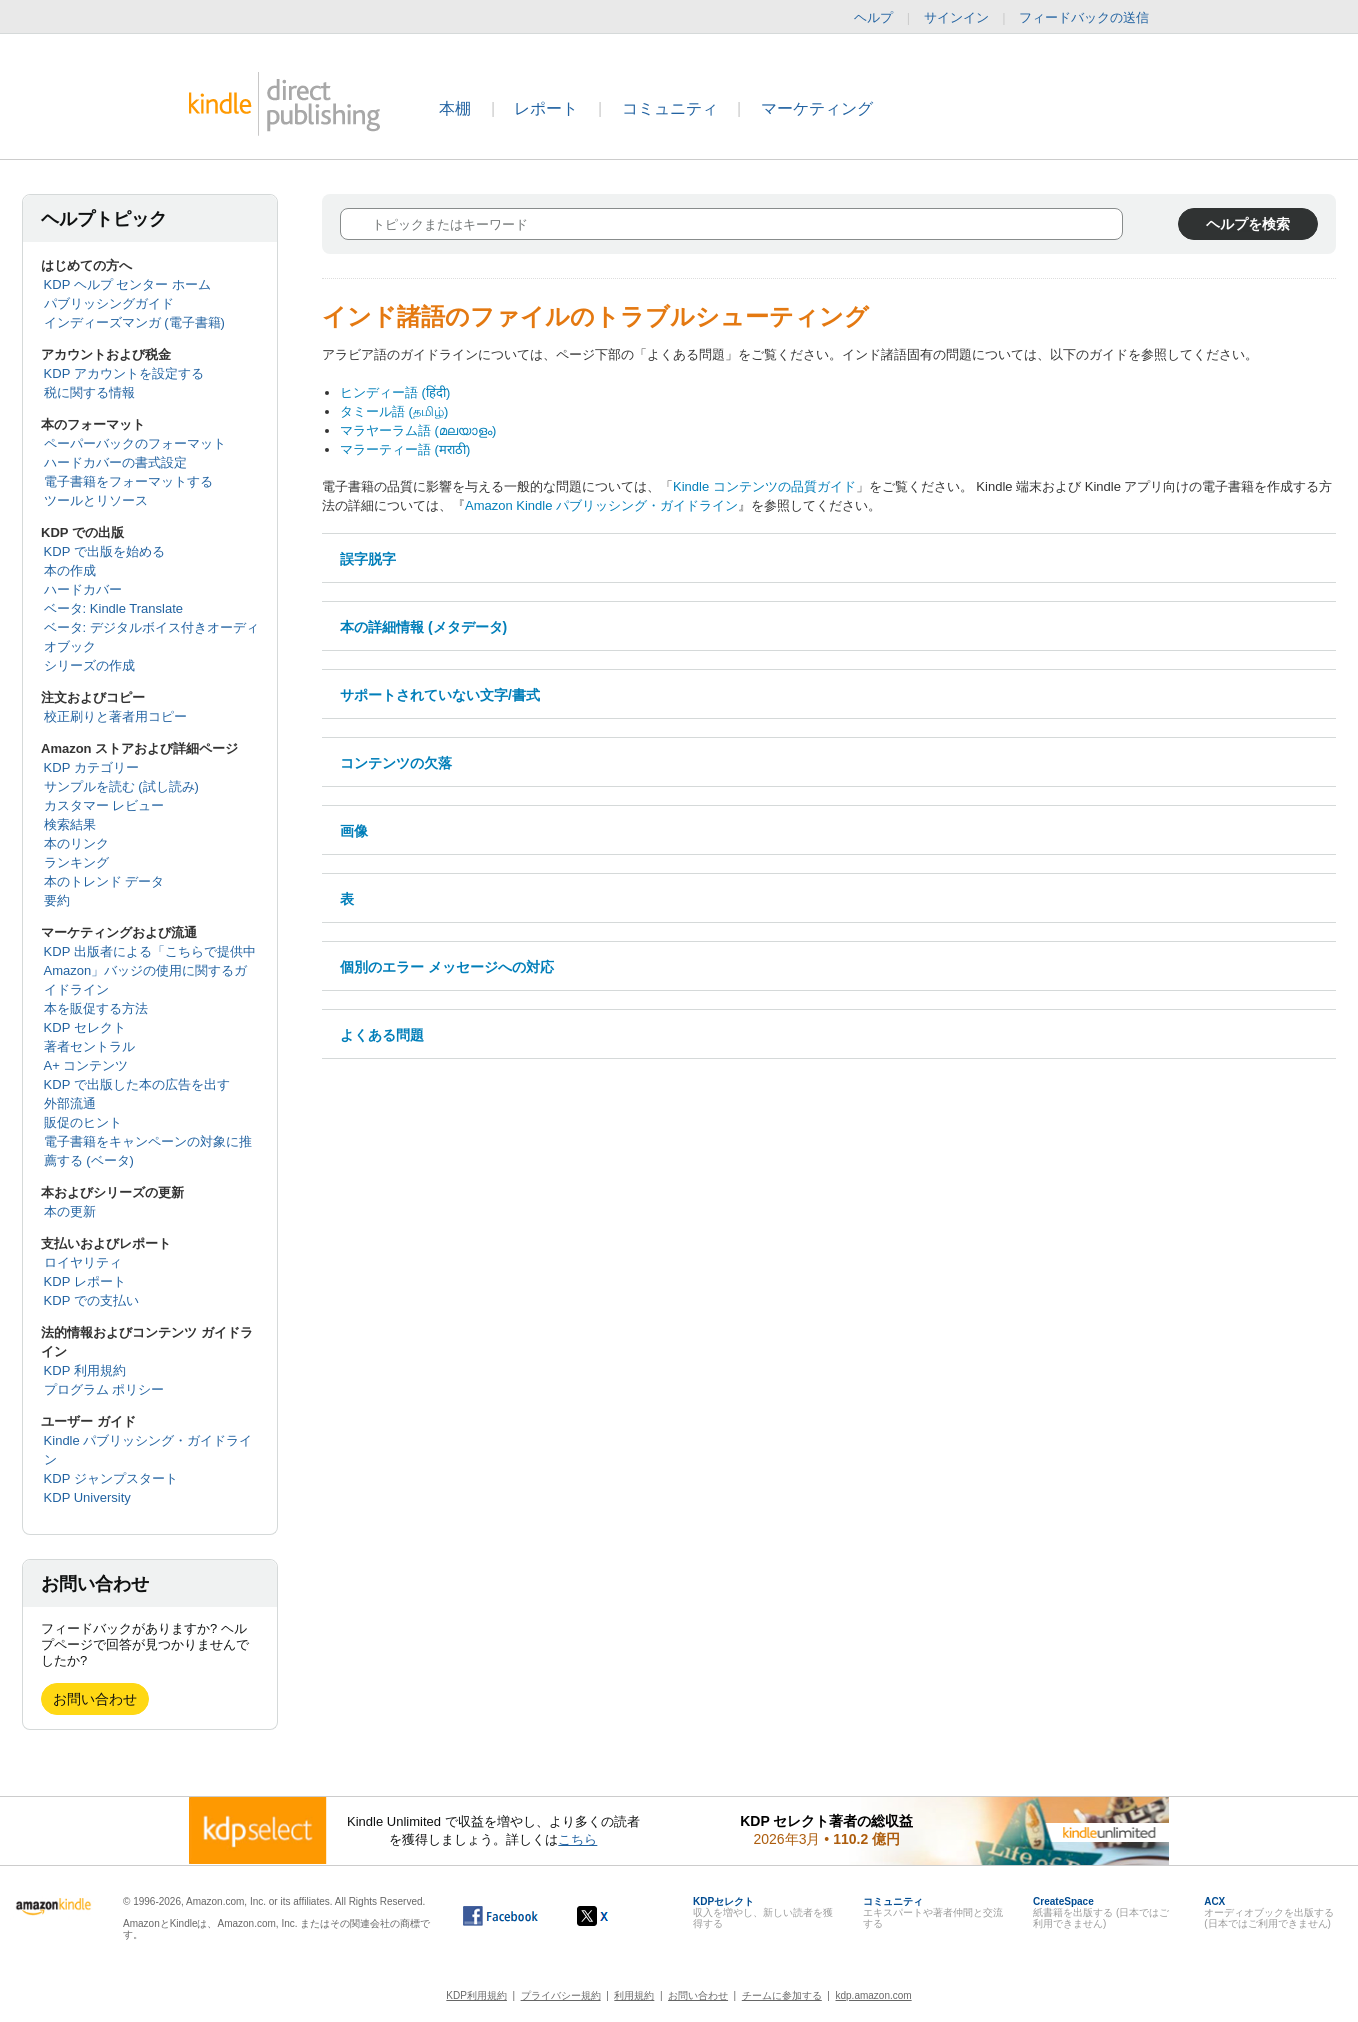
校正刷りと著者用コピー (115, 716)
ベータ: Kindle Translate (113, 608)
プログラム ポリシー (104, 1389)
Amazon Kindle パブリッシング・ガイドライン (601, 505)
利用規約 (634, 1995)
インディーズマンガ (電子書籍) (134, 322)
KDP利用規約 (476, 1995)
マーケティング (817, 108)
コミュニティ (670, 108)
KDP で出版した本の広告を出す (137, 1084)
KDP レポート (85, 1281)
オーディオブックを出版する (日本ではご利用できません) (1269, 1912)
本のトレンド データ (104, 881)
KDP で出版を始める (104, 551)
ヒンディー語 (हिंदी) (395, 392)
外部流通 (70, 1103)
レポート (546, 108)
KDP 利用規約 (85, 1370)
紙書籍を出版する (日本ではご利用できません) (1101, 1912)
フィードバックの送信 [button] (1094, 18)
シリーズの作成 (89, 665)
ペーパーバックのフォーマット (135, 443)
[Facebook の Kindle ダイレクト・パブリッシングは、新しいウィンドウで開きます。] (500, 1916)
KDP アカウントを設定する (124, 373)
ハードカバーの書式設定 (115, 462)
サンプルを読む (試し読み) (121, 786)
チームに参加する (782, 1995)
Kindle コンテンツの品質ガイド (764, 486)
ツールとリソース (96, 500)
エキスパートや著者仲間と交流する (933, 1912)
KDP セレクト (85, 1027)
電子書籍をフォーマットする (128, 481)
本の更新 (70, 1211)
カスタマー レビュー (104, 805)
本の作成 (70, 570)
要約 (57, 900)
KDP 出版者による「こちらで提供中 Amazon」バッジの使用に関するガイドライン (150, 970)
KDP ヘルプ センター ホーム (127, 284)
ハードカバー (83, 589)
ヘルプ (873, 17)
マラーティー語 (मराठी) (405, 449)
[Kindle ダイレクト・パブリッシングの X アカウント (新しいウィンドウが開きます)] (613, 1916)
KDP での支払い (91, 1300)
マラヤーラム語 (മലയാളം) (418, 430)
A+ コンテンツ (86, 1065)
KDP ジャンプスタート (111, 1478)
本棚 (455, 108)
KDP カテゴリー (91, 767)
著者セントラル (89, 1046)
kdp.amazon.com (874, 1995)
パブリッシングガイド (109, 303)
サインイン (956, 17)
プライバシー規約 (561, 1995)
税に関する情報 (89, 392)
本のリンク (76, 843)
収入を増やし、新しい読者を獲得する (763, 1912)
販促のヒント (83, 1122)
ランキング (76, 862)
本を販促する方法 (96, 1008)
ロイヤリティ (83, 1262)
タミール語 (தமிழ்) (394, 411)
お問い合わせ (95, 1699)
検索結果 (70, 824)
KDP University (87, 1497)
